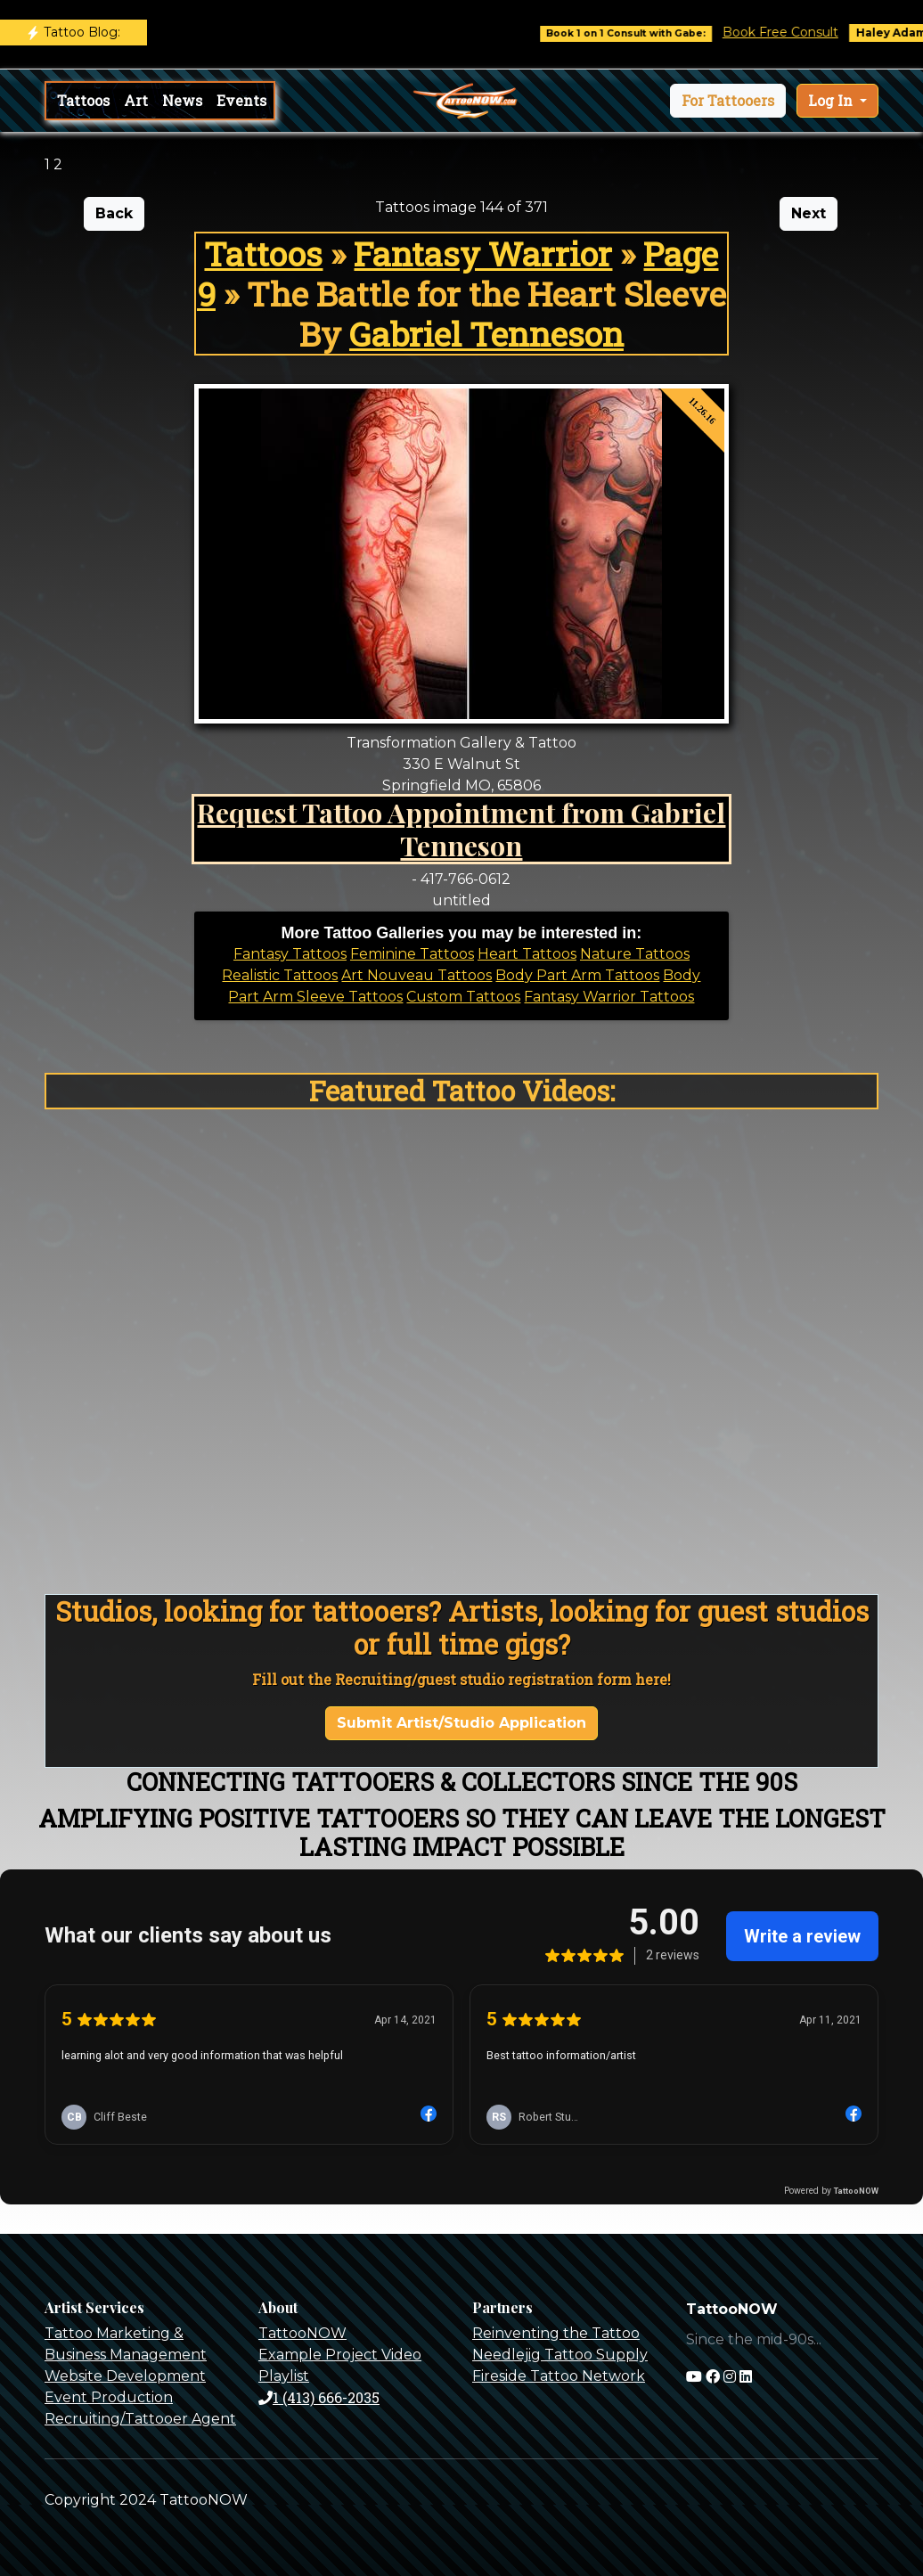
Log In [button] (832, 100)
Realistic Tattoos (280, 975)
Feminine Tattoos (412, 953)
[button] (728, 101)
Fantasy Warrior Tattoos (609, 996)
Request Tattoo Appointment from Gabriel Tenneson (461, 828)
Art (136, 100)
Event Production (109, 2397)
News (182, 100)
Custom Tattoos (463, 996)
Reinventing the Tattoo (556, 2333)
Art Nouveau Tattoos (416, 975)
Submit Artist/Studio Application (461, 1722)
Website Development (125, 2375)
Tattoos (83, 100)
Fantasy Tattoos (290, 953)
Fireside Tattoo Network (558, 2375)
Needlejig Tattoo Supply (560, 2354)
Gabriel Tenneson (486, 334)
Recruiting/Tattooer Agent (140, 2418)
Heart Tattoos (527, 953)
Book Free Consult (796, 32)
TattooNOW (302, 2333)
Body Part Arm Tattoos (577, 975)
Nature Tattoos (635, 953)
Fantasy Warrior (483, 253)
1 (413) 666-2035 (319, 2397)
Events (241, 100)
